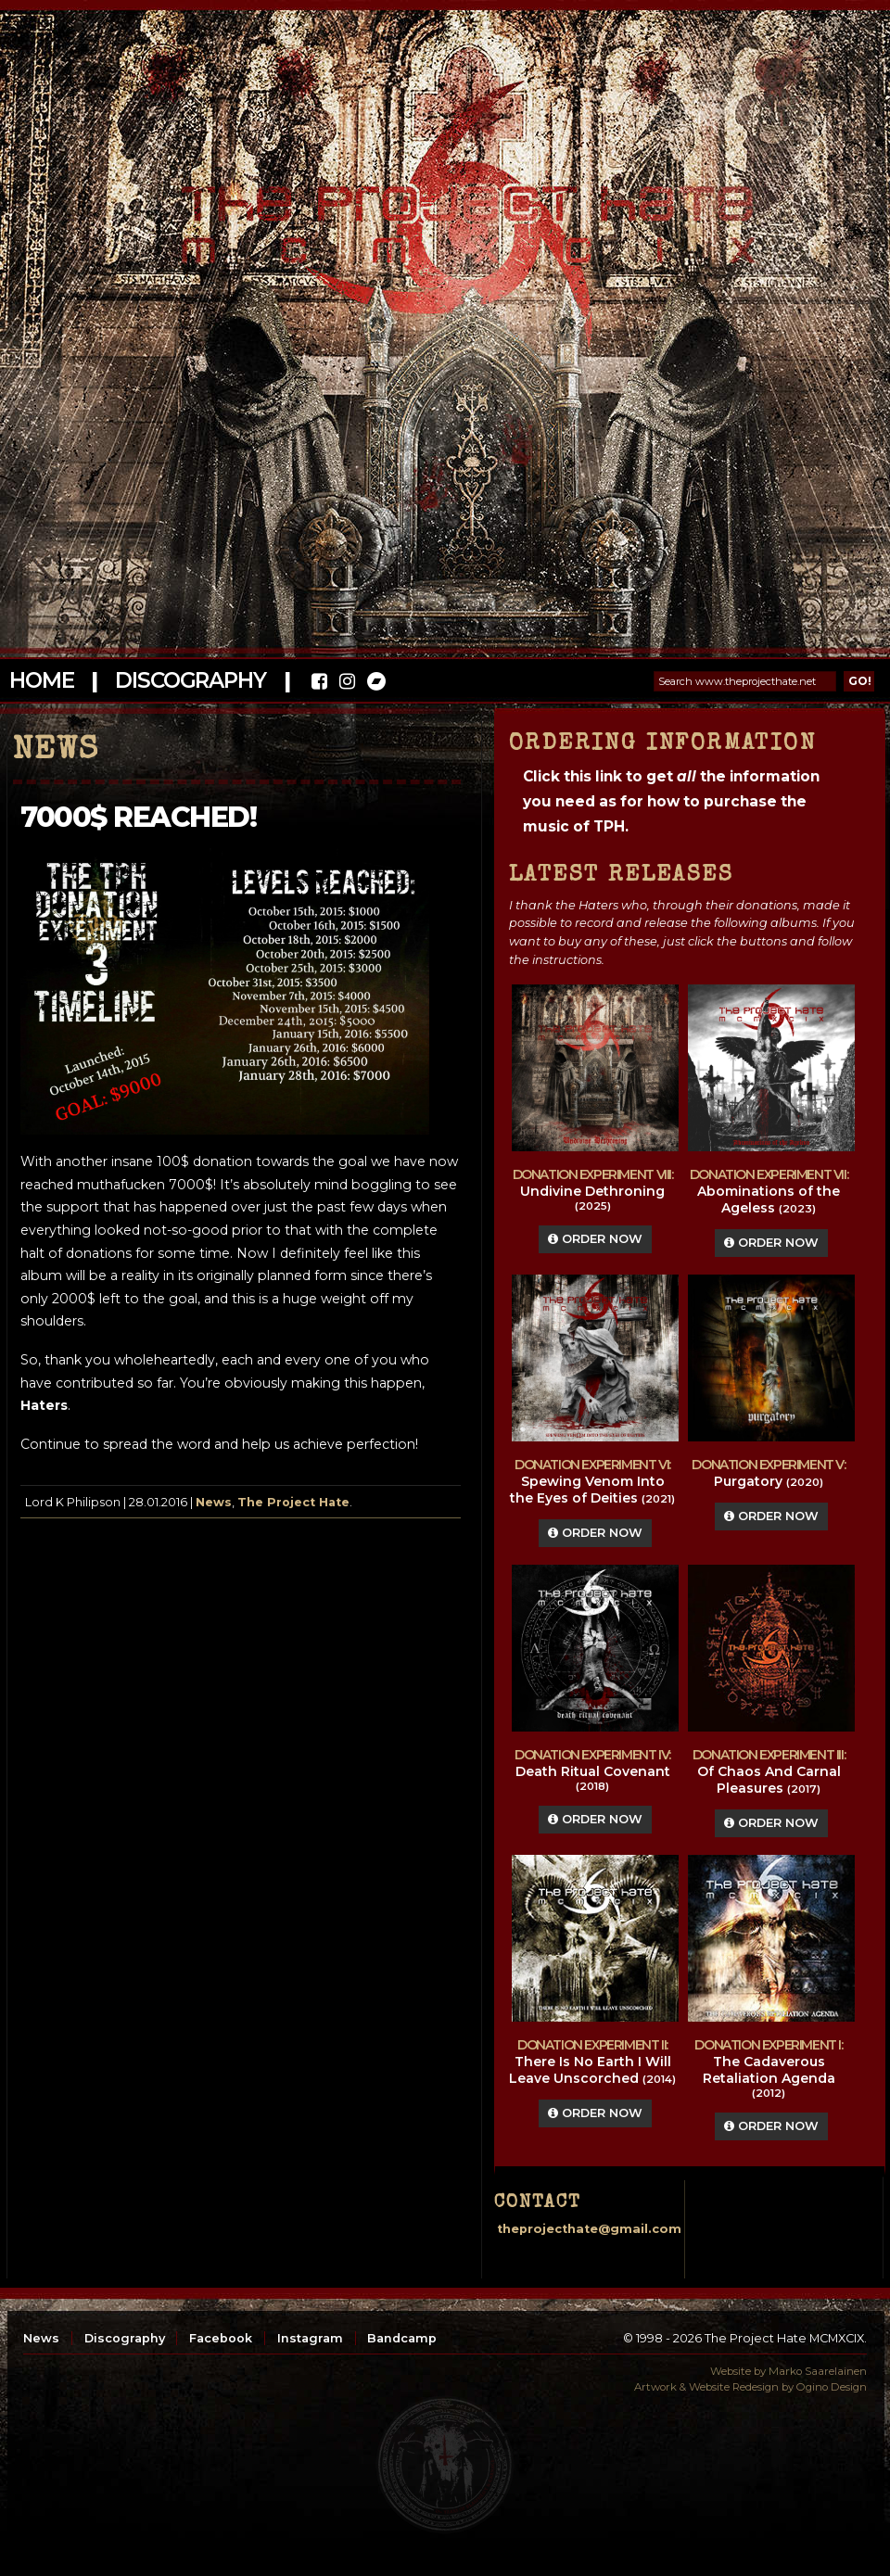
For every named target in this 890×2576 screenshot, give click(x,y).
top (445, 2464)
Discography (190, 680)
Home (41, 680)
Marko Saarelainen (818, 2371)
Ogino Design (831, 2386)
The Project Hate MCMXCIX (441, 213)
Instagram (310, 2338)
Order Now (595, 1239)
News (214, 1502)
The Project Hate (293, 1502)
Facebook (220, 2338)
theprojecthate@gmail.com (589, 2229)
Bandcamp (402, 2338)
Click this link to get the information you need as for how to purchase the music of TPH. (671, 801)
